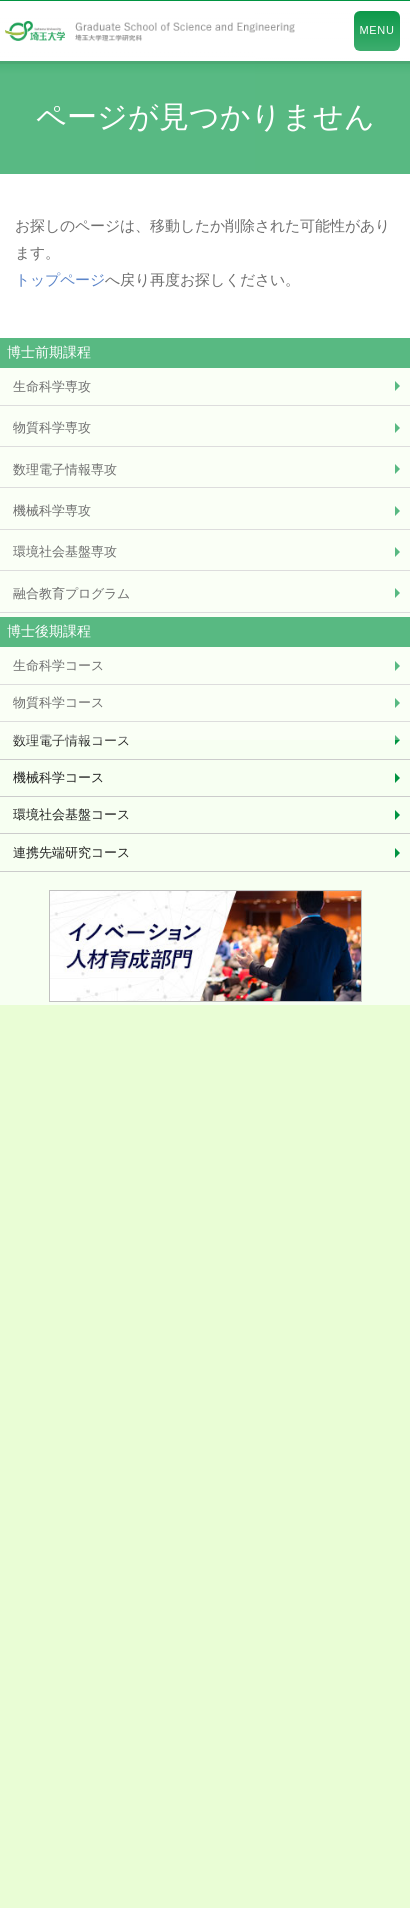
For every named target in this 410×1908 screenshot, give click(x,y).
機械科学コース (58, 777)
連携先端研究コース (71, 852)
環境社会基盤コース (71, 814)
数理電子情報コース (71, 740)
